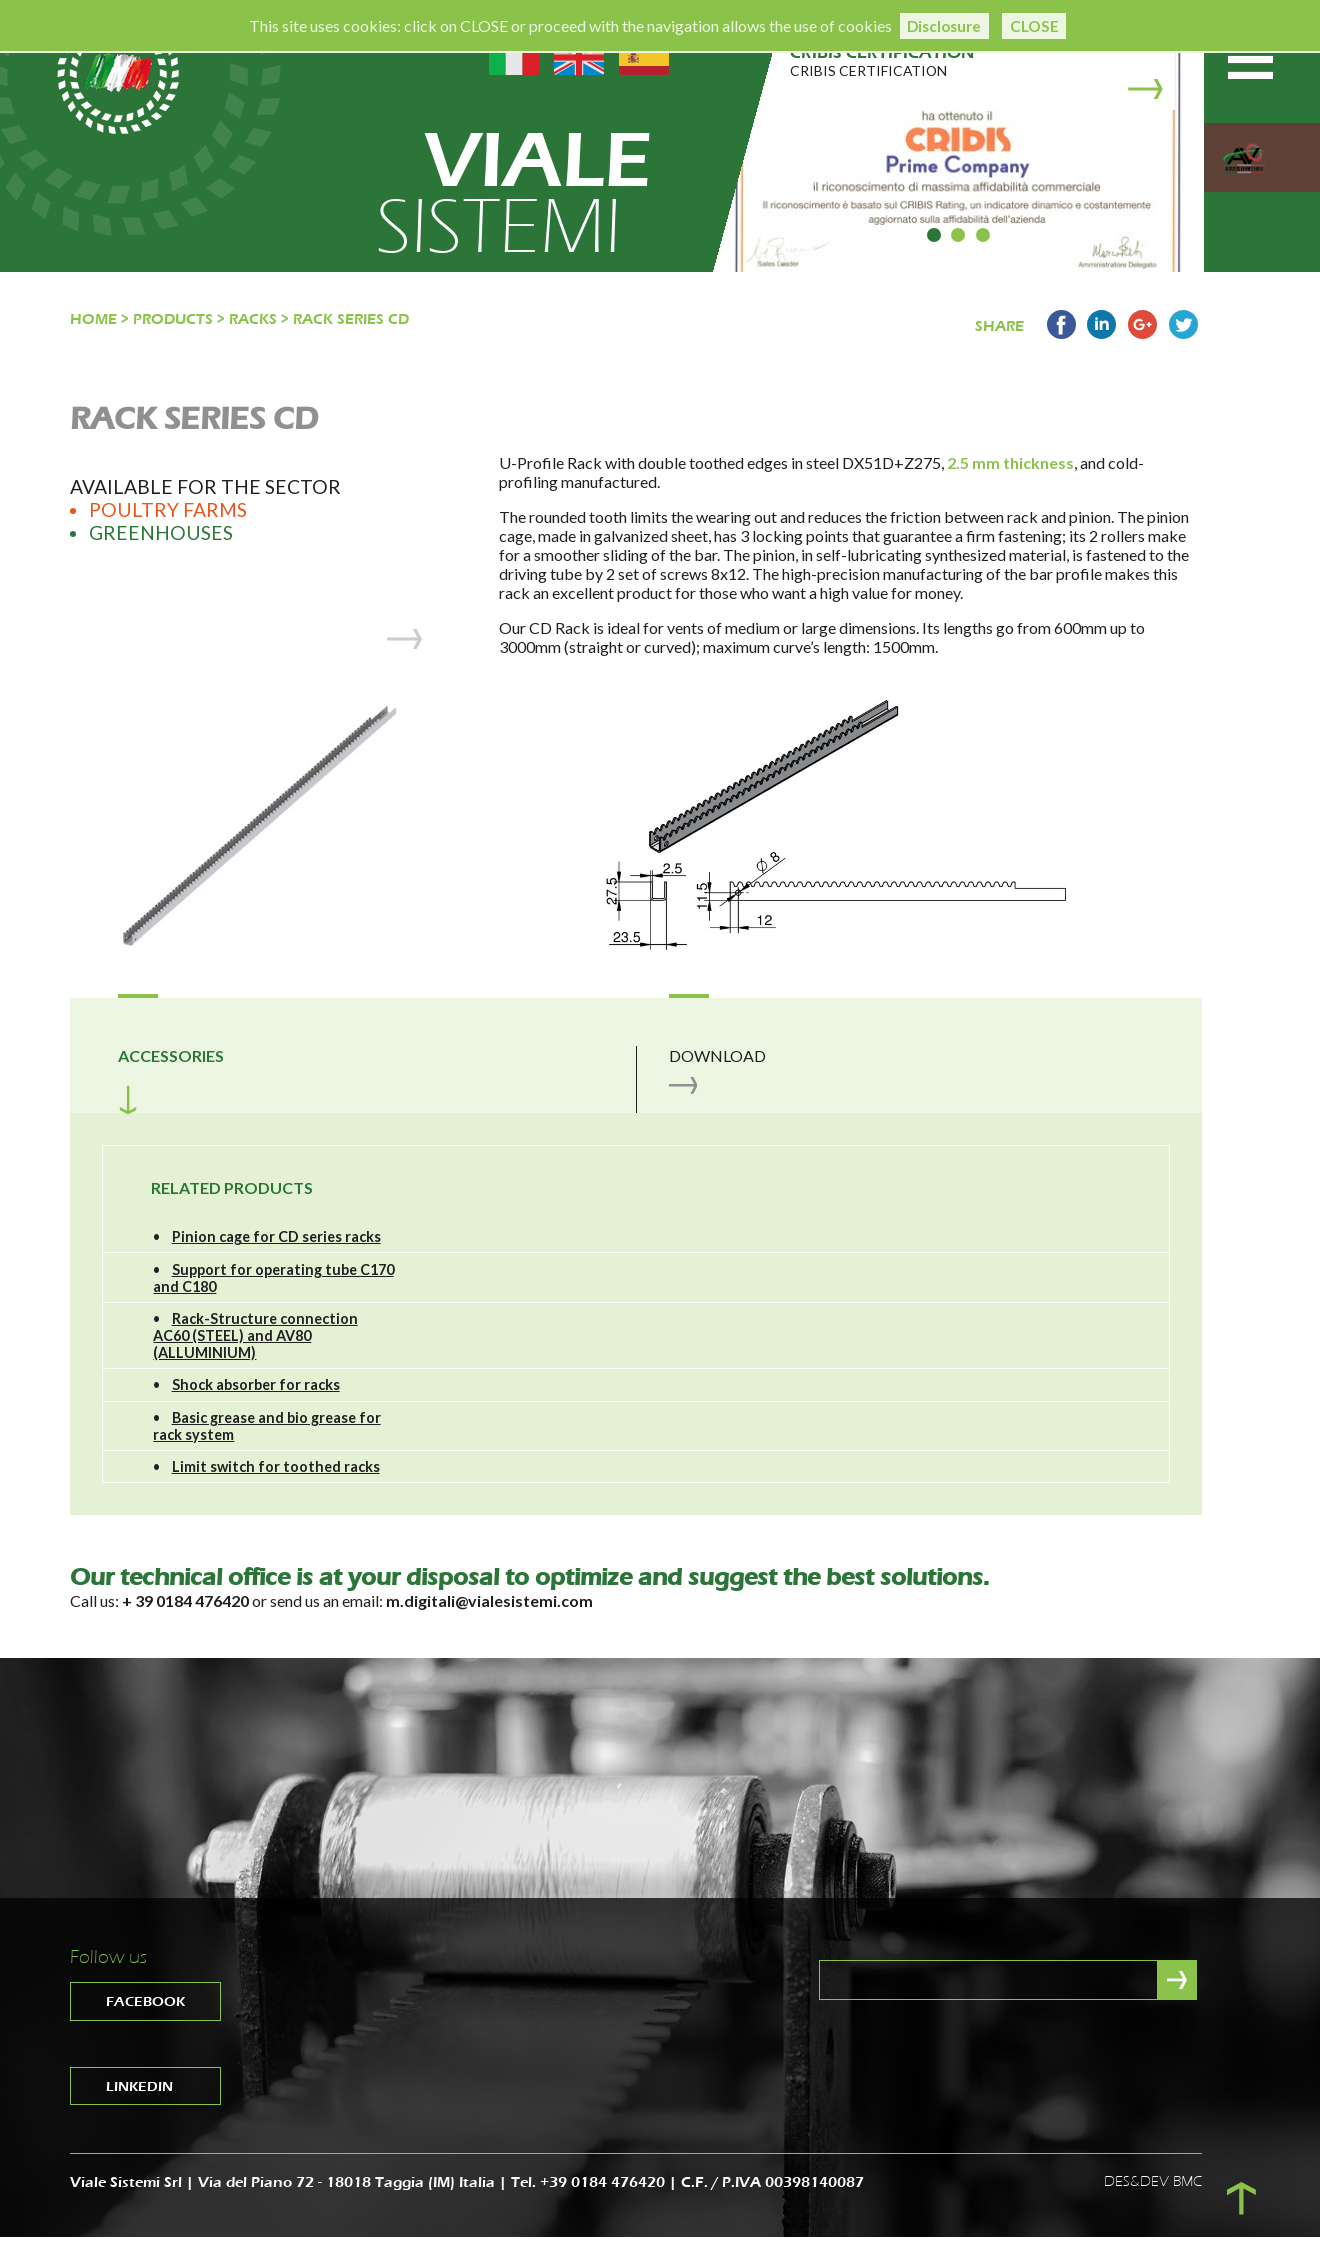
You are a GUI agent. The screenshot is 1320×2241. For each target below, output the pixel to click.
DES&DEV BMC (1153, 2185)
